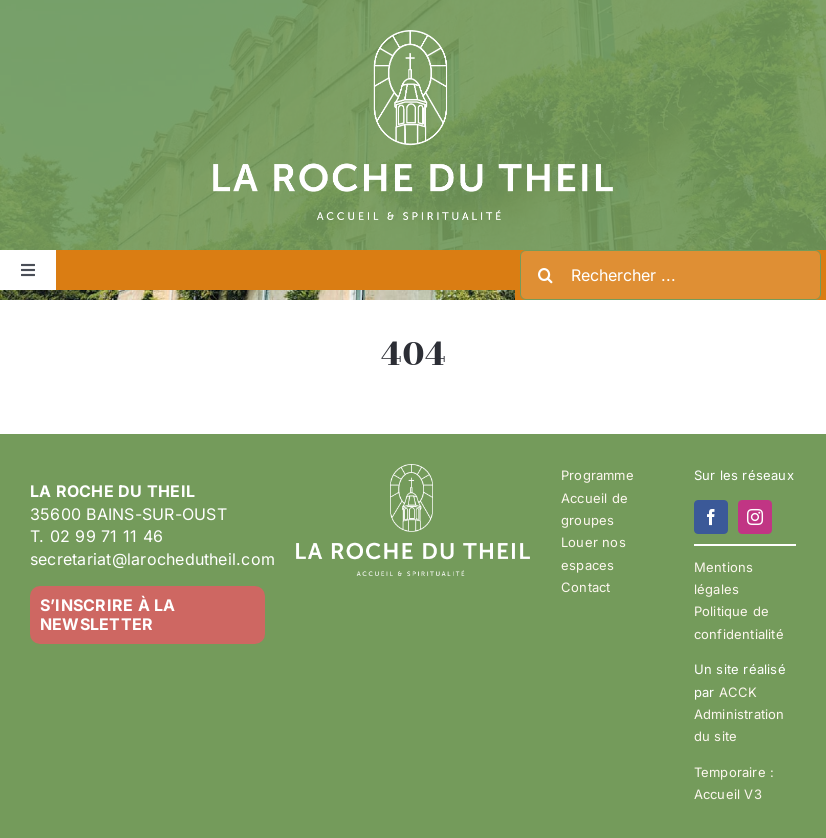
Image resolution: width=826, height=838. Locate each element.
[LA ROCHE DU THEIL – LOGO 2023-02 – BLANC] (413, 38)
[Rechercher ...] (670, 275)
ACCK (738, 692)
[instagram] (755, 517)
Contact (585, 587)
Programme (597, 475)
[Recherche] (545, 275)
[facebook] (711, 517)
